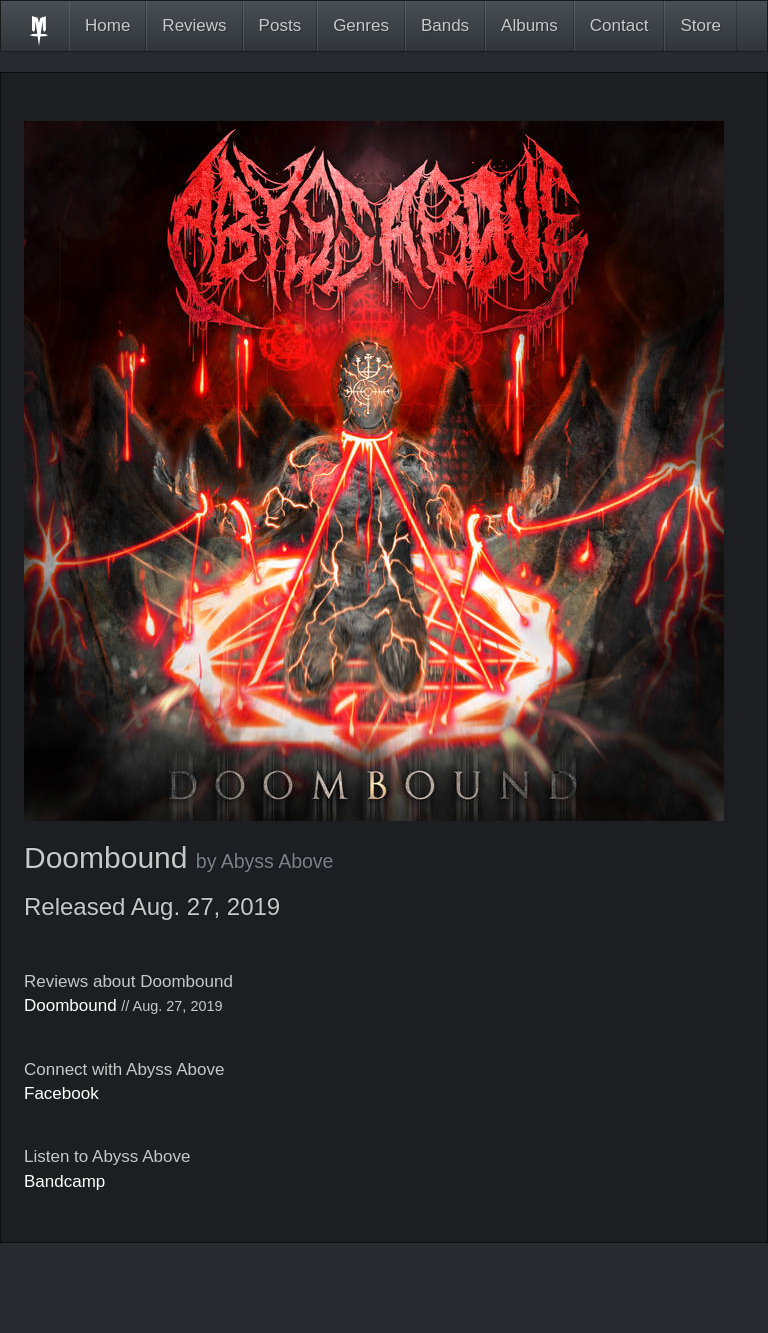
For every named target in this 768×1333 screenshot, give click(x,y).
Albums (529, 25)
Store (700, 25)
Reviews (194, 25)
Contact (619, 25)
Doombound (70, 1005)
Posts (280, 25)
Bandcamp (64, 1181)
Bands (445, 25)
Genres (361, 25)
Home (107, 25)
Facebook (61, 1093)
